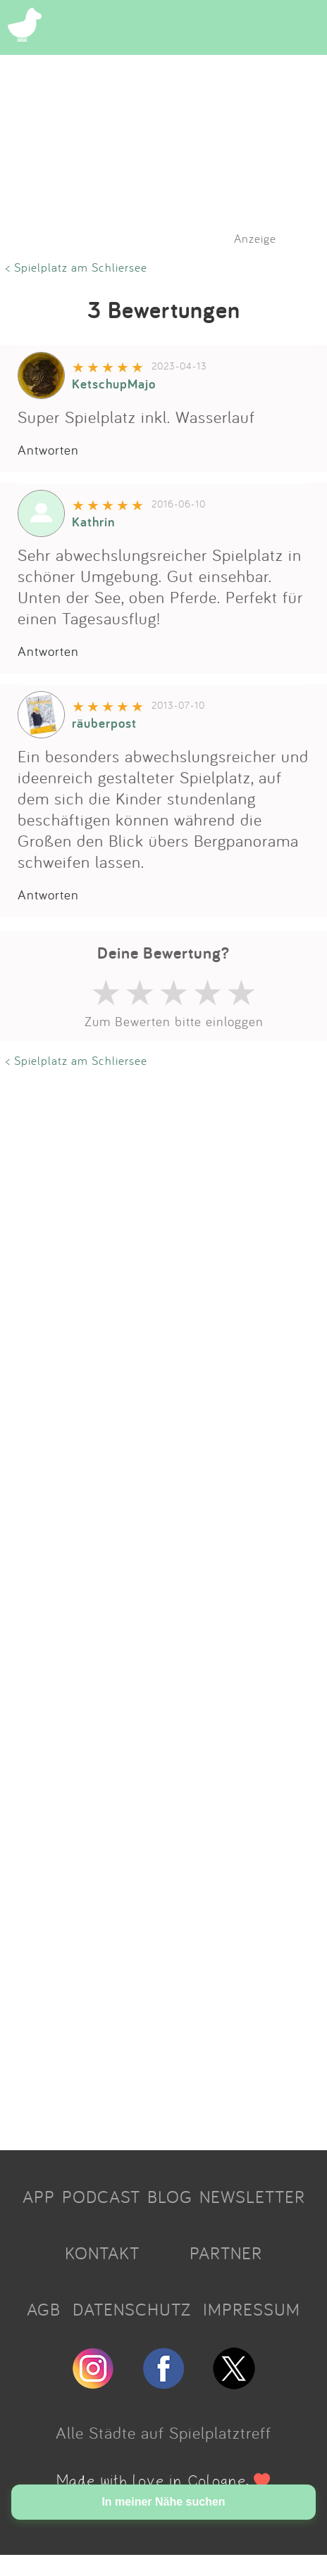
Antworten (48, 449)
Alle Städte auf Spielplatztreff (163, 2432)
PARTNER (226, 2253)
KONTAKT (102, 2253)
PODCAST (101, 2196)
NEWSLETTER (252, 2196)
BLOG (169, 2196)
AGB (44, 2309)
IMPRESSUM (251, 2309)
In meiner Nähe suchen (163, 2502)
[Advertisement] (153, 1604)
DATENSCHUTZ (132, 2309)
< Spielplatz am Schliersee (76, 267)
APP (39, 2196)
